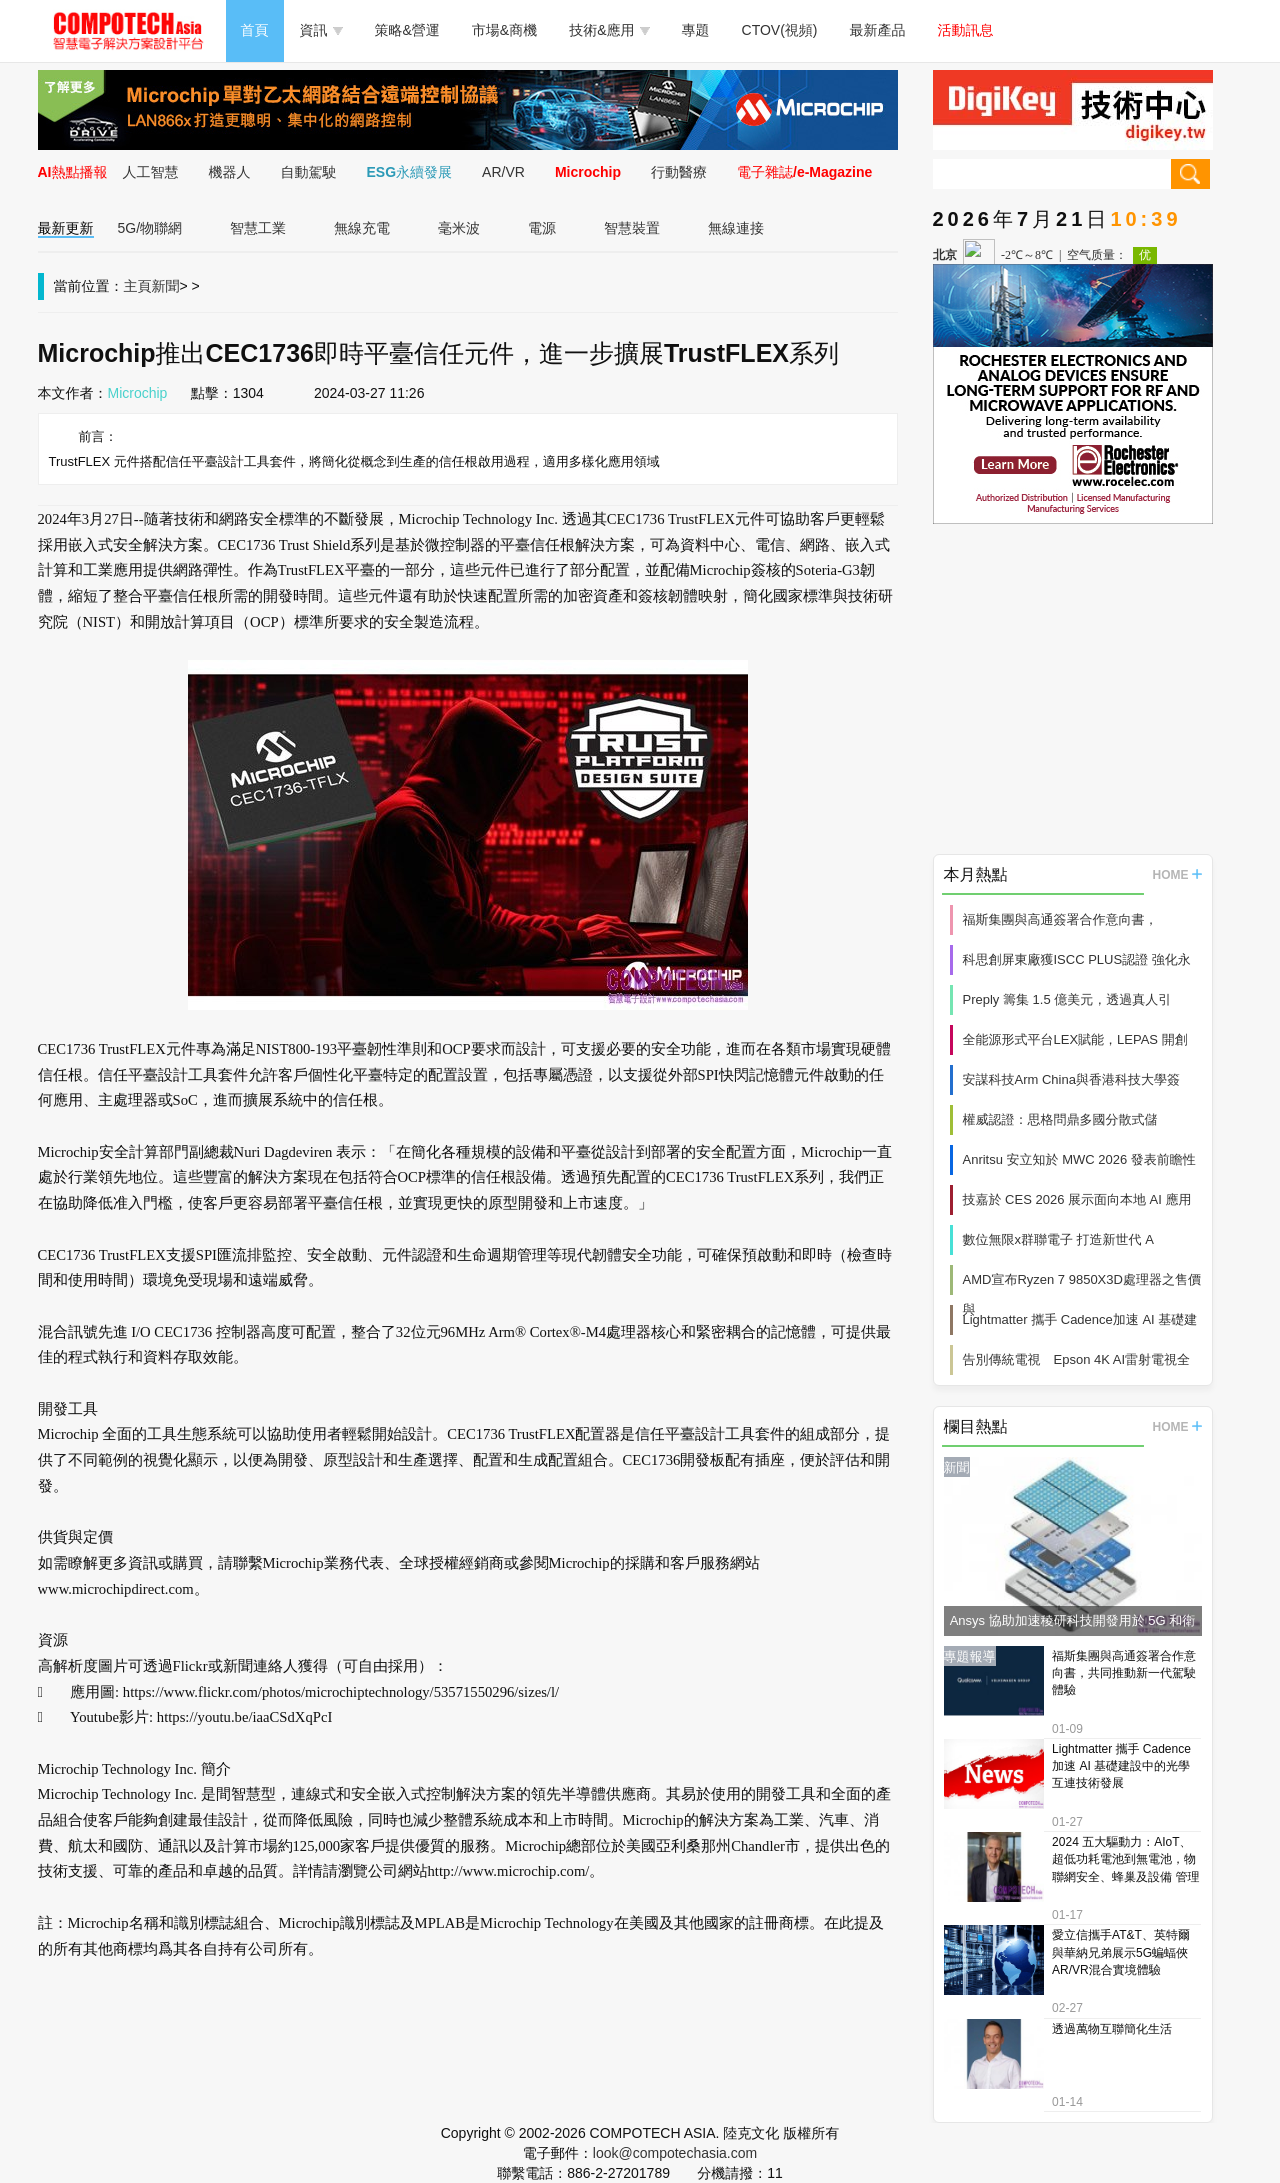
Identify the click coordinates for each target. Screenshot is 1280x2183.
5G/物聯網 (150, 228)
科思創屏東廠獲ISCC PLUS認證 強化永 (1077, 959)
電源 (542, 228)
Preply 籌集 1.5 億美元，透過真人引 (1067, 999)
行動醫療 (679, 172)
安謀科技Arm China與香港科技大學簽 (1071, 1079)
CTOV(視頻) (780, 30)
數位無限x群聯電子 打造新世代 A (1058, 1239)
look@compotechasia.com (675, 2153)
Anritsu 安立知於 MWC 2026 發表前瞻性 (1079, 1159)
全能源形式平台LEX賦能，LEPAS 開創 (1075, 1039)
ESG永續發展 (410, 172)
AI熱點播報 (73, 172)
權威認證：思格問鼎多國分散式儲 (1060, 1119)
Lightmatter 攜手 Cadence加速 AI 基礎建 (1080, 1319)
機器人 (230, 172)
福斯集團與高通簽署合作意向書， (1060, 919)
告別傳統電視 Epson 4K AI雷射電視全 (1077, 1359)
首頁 (255, 30)
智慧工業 (258, 228)
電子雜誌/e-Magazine (804, 172)
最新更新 (66, 228)
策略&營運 (407, 30)
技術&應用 (609, 30)
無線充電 (362, 228)
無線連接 (736, 228)
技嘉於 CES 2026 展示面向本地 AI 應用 (1077, 1199)
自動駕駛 (309, 172)
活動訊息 (966, 30)
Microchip (588, 172)
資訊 (321, 30)
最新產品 (878, 30)
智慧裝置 (632, 228)
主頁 (138, 286)
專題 (696, 30)
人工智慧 (151, 172)
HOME (1177, 875)
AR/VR (503, 172)
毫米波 (459, 228)
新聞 (166, 286)
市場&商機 (504, 30)
